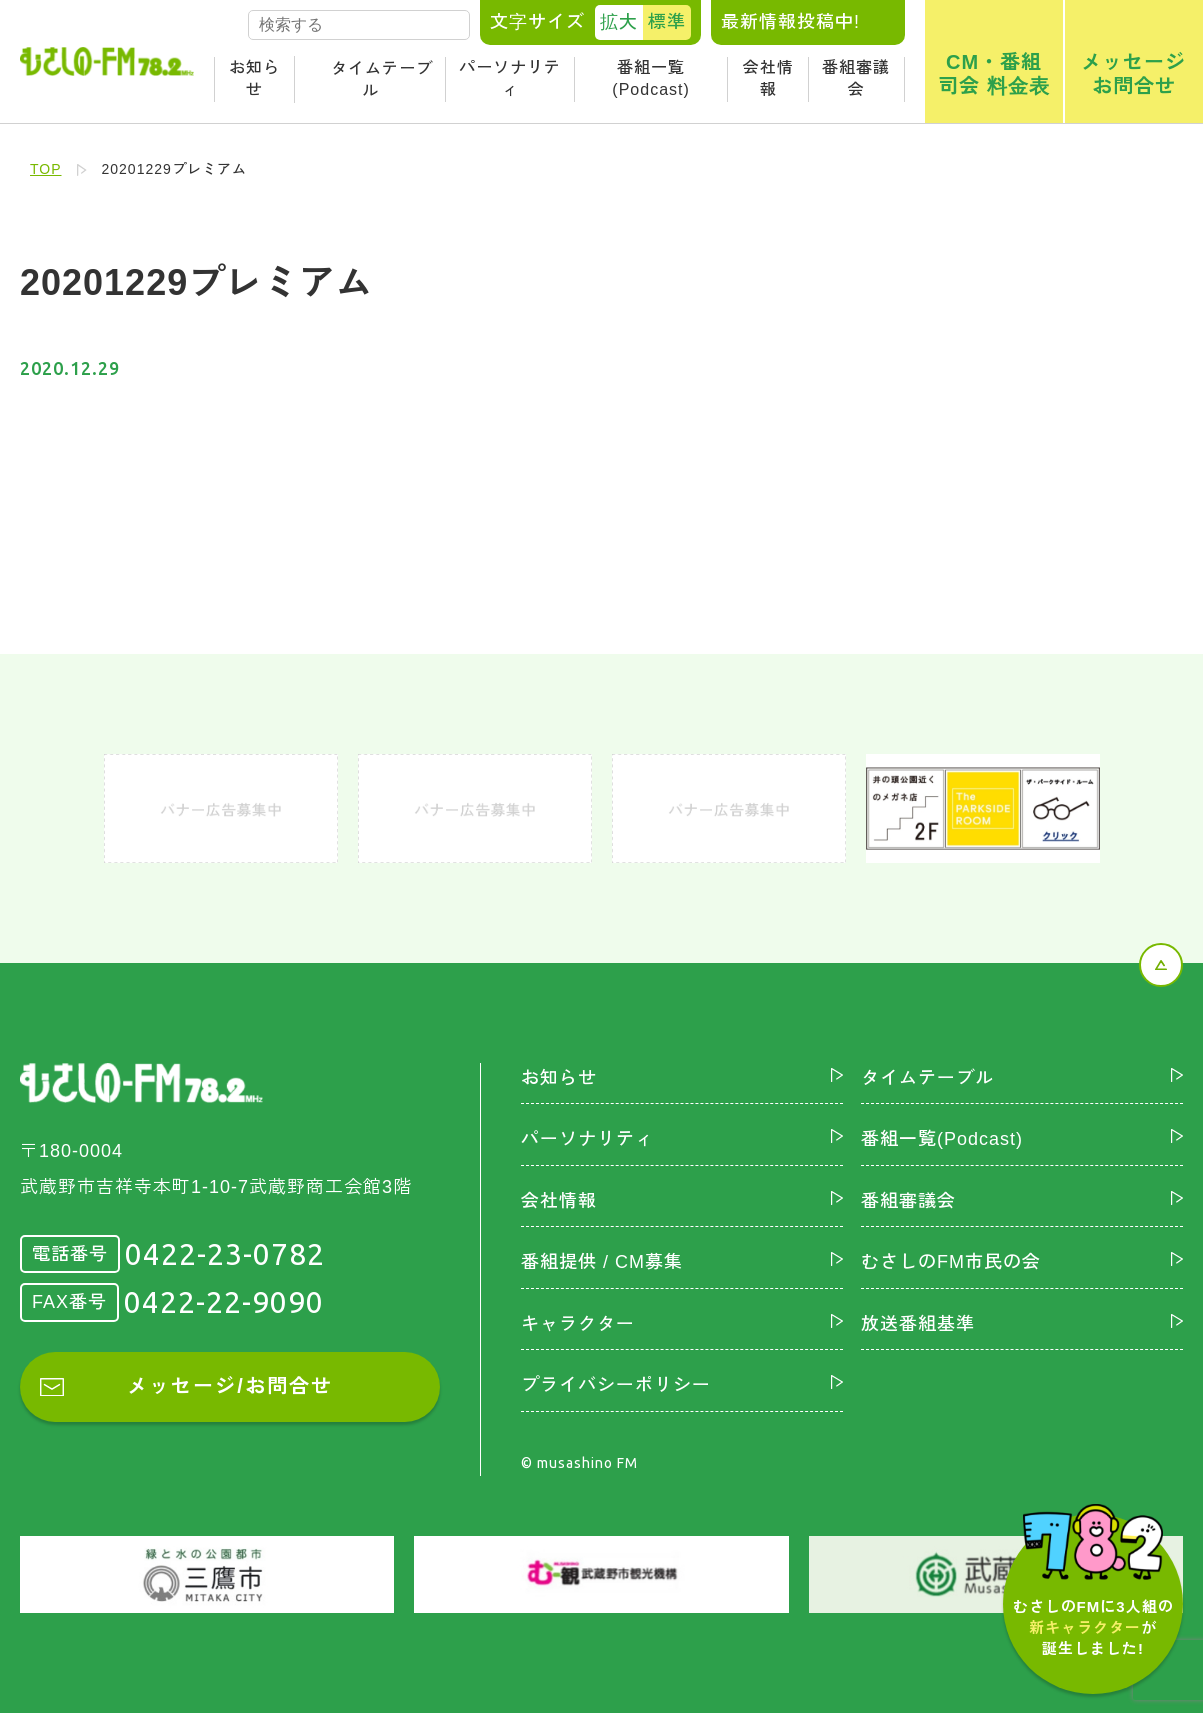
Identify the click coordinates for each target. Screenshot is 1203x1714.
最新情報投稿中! (790, 22)
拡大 (619, 22)
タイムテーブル (382, 79)
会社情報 (768, 78)
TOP (46, 169)
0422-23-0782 (225, 1254)
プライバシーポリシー (616, 1386)
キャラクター (578, 1324)
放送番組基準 (918, 1324)
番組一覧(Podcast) (650, 78)
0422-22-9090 (224, 1302)
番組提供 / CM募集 (602, 1262)
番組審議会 (856, 78)
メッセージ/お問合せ (230, 1387)
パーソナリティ (510, 78)
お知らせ (254, 78)
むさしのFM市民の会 (951, 1262)
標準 (667, 22)
